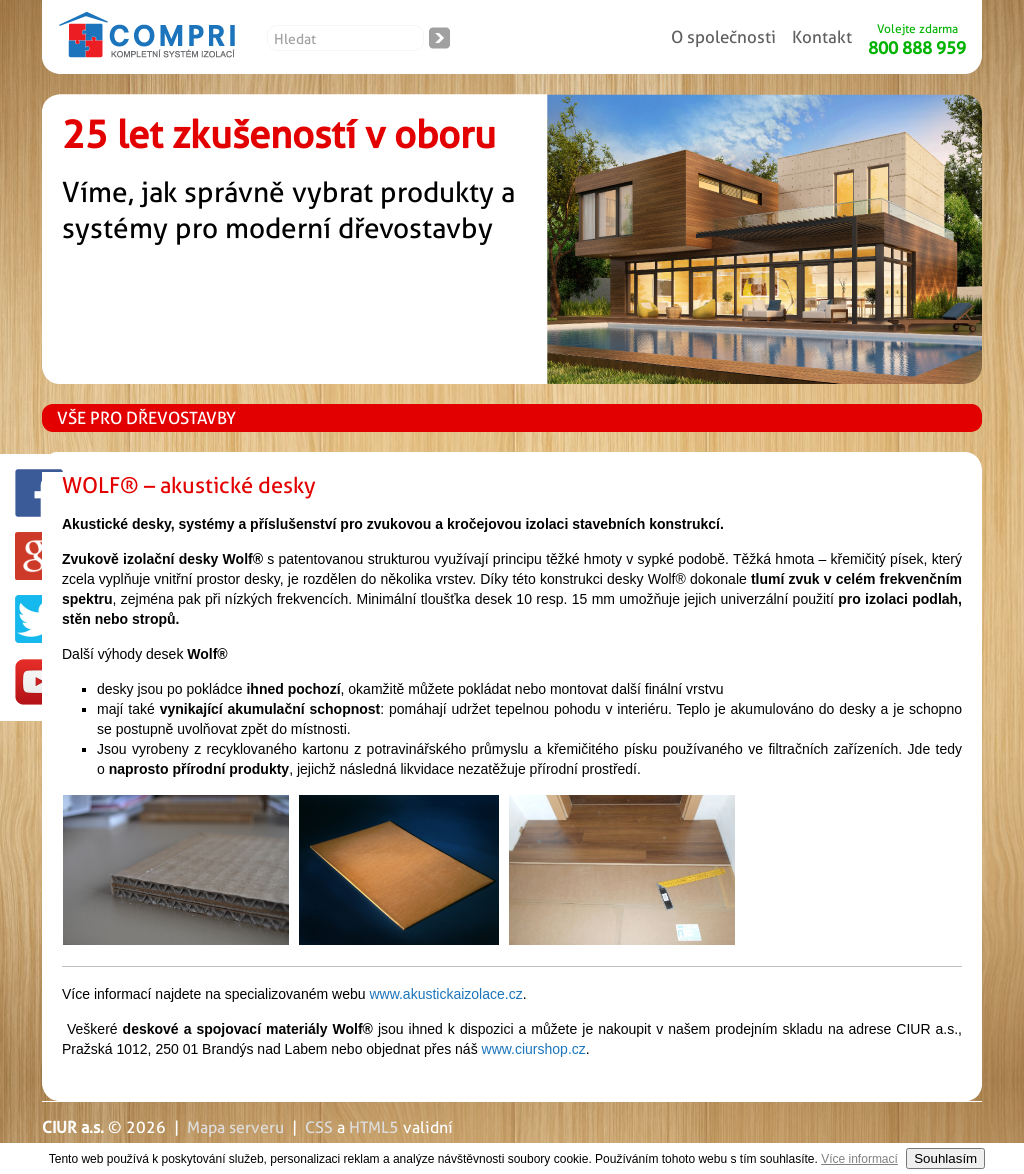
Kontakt (822, 37)
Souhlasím (945, 1158)
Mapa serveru (235, 1127)
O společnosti (723, 37)
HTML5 (374, 1127)
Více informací (859, 1159)
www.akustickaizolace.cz (445, 994)
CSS (319, 1127)
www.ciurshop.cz (534, 1049)
